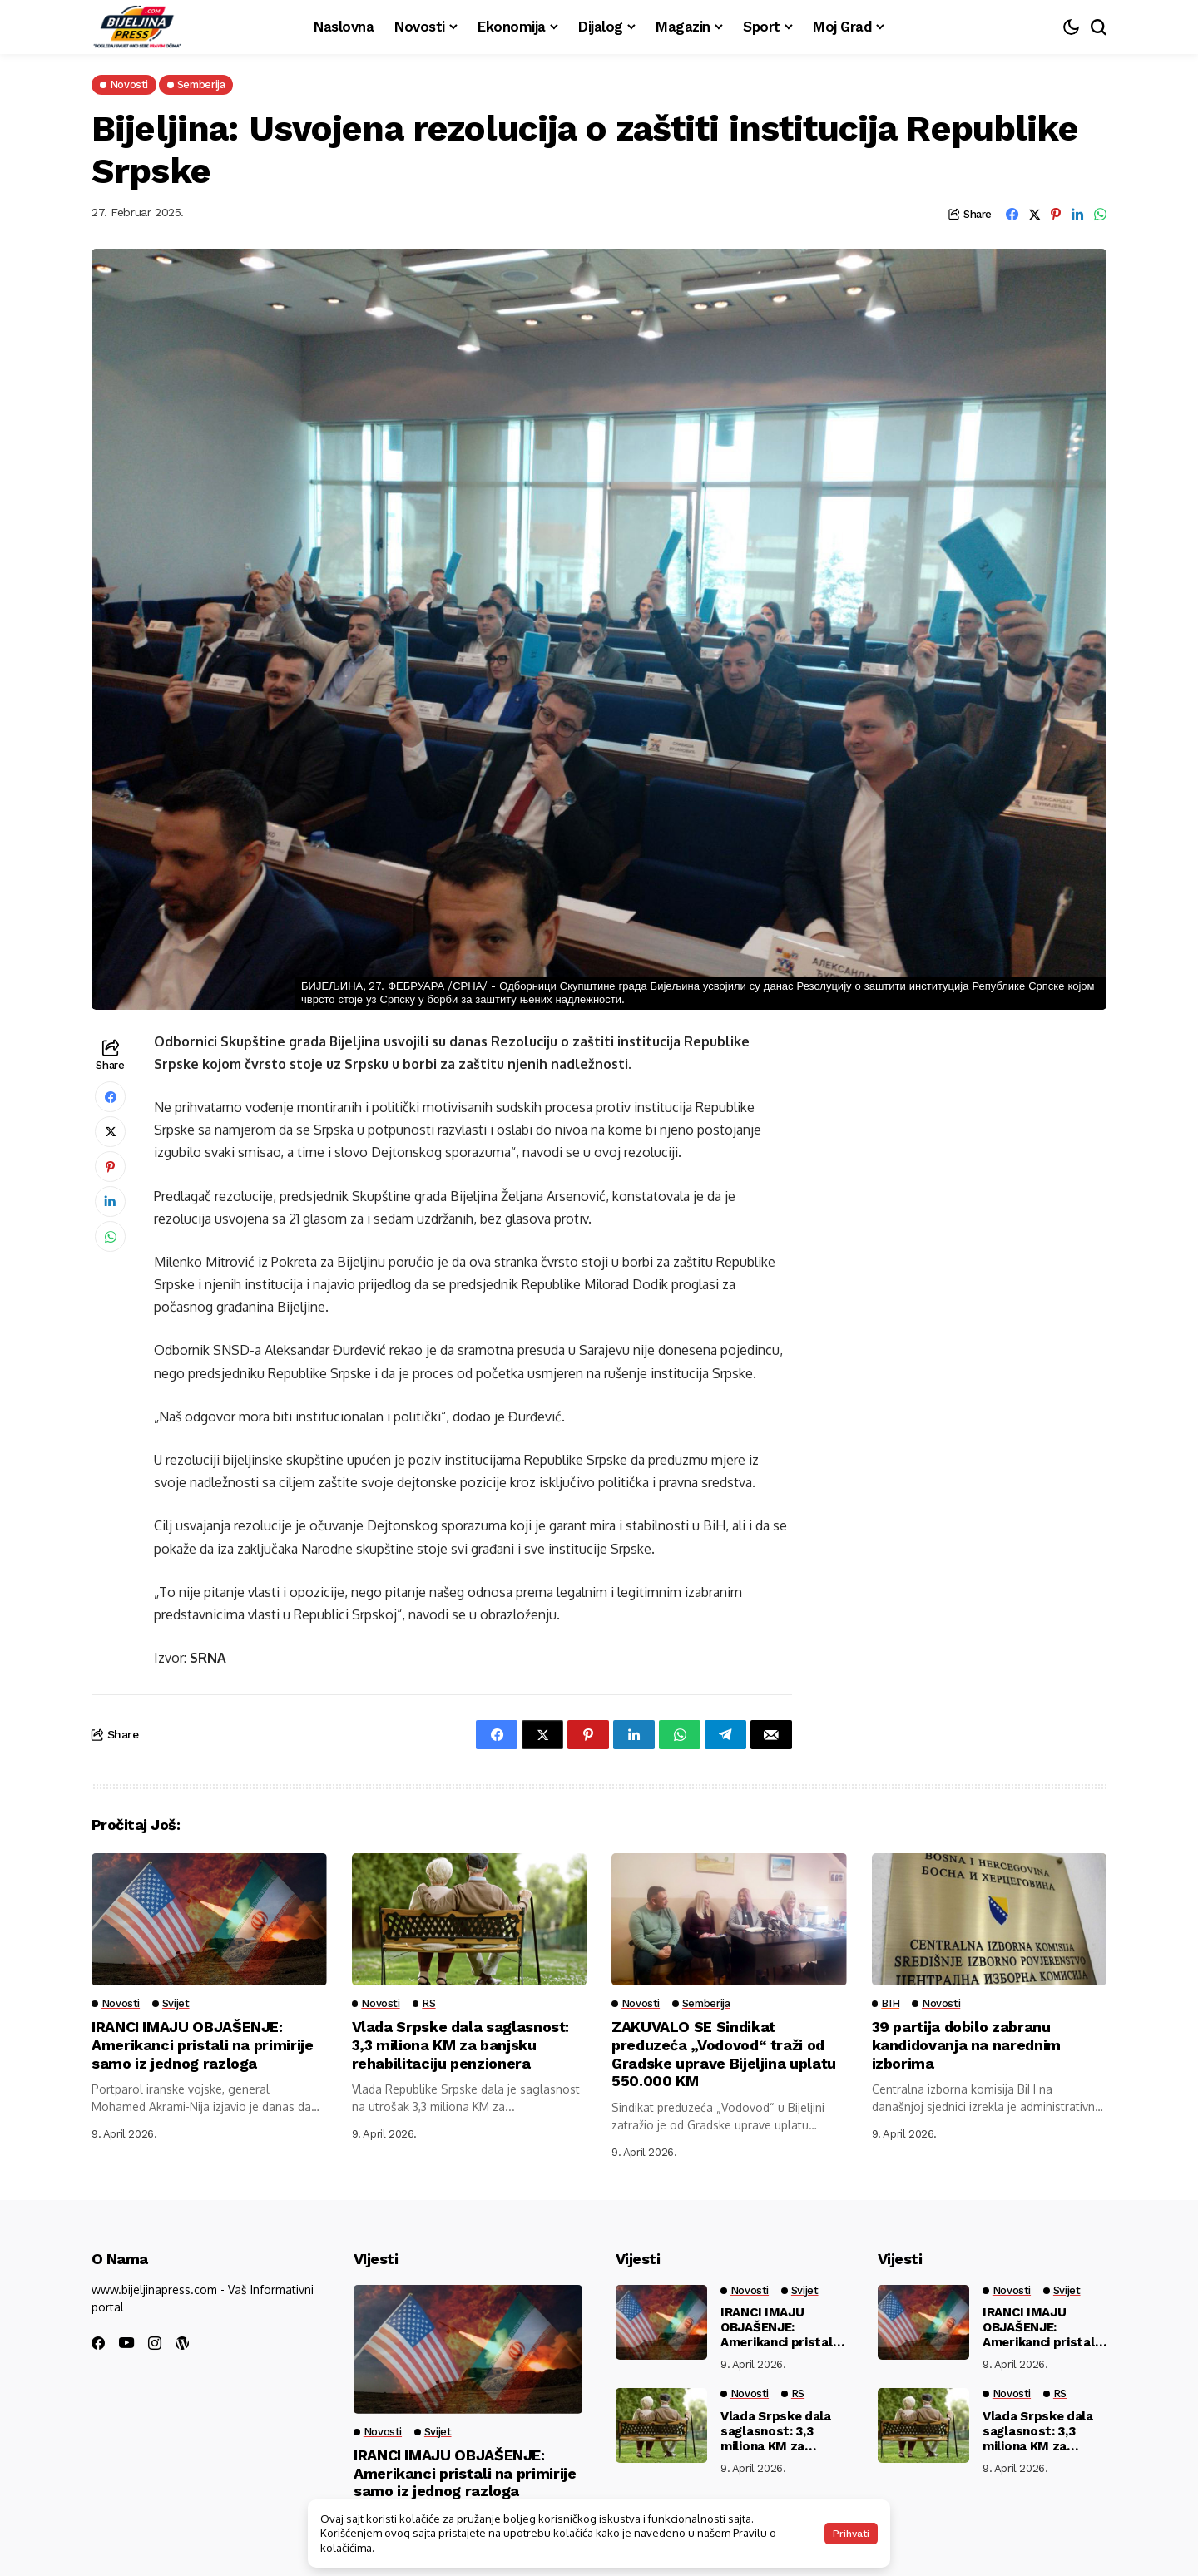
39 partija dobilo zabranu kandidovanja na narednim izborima (966, 2044)
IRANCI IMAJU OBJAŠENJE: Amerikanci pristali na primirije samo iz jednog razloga (203, 2044)
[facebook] (98, 2343)
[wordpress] (182, 2343)
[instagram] (154, 2343)
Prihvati (851, 2533)
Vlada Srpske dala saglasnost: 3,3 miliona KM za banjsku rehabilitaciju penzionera (461, 2044)
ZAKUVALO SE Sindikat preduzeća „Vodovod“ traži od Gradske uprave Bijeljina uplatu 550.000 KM (724, 2053)
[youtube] (126, 2343)
